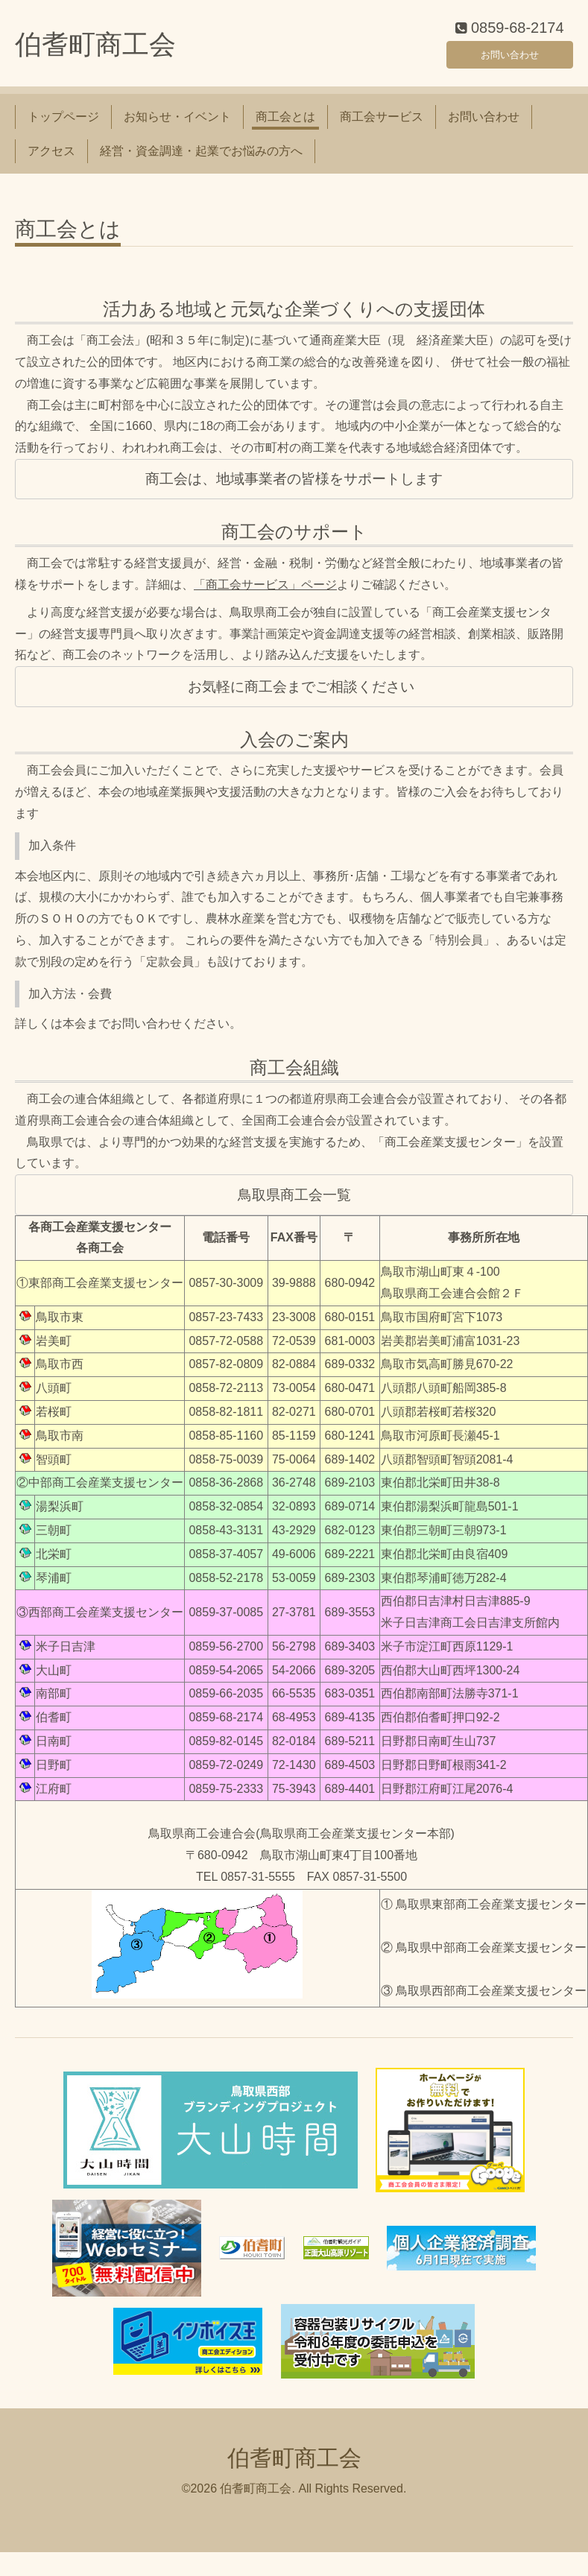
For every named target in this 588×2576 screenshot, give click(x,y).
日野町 (54, 1773)
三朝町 (54, 1538)
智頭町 (54, 1467)
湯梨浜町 (59, 1515)
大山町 (54, 1678)
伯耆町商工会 (95, 53)
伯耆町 (54, 1726)
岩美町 (54, 1349)
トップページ (63, 124)
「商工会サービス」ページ (265, 593)
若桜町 (54, 1420)
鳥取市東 (59, 1325)
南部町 (54, 1702)
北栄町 (54, 1562)
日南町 (54, 1750)
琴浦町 (54, 1586)
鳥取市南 (59, 1443)
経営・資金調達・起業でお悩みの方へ (201, 160)
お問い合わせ (510, 59)
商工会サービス (381, 124)
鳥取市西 (59, 1373)
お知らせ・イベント (177, 124)
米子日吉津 (65, 1654)
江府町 (54, 1797)
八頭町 (54, 1396)
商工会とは (285, 124)
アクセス (51, 160)
